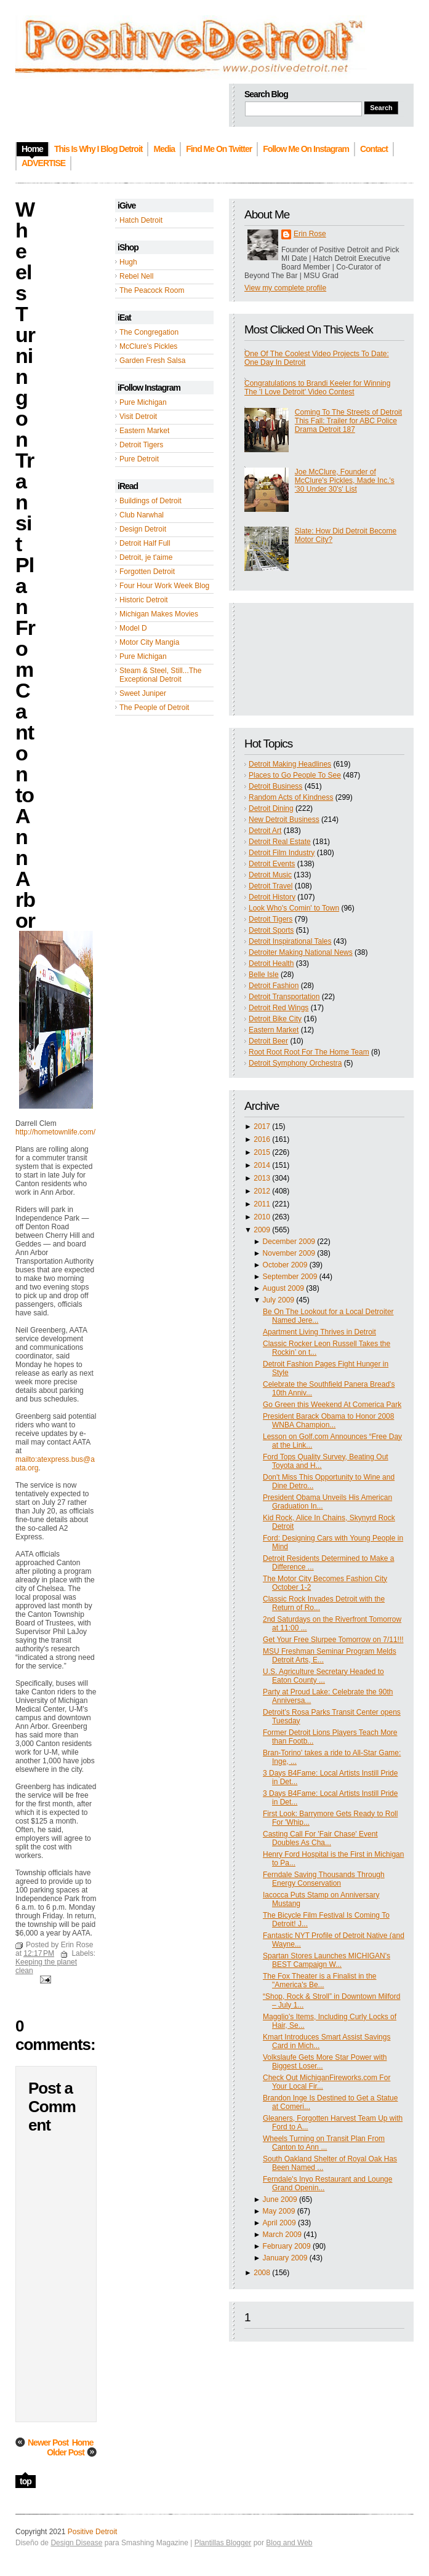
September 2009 (290, 1276)
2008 (262, 2272)
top (25, 2481)
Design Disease (76, 2542)
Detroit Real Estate (280, 841)
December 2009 (289, 1241)
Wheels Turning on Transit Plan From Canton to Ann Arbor (25, 564)
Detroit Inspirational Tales (290, 941)
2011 (262, 1204)
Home (83, 2442)
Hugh (128, 262)
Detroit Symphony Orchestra (295, 1063)
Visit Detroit (138, 416)
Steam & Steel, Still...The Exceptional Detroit (160, 675)
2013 (262, 1178)
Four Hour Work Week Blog (164, 585)
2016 (262, 1139)
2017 (262, 1126)
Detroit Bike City (275, 1019)
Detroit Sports (271, 930)
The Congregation (148, 332)
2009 (262, 1230)
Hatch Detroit (140, 220)
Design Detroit (142, 529)
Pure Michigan (143, 402)
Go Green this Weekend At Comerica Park (332, 1404)
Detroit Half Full (144, 543)
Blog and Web (289, 2542)
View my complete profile (285, 288)
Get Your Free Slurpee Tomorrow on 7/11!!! (333, 1639)
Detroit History (272, 897)
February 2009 (287, 2246)
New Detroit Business (284, 819)
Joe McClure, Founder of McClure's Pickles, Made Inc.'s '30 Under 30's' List (345, 480)
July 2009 (278, 1300)
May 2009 (279, 2211)
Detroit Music (270, 875)
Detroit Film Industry (282, 852)
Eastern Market (144, 430)
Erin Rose (310, 233)
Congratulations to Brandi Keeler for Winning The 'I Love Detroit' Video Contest (317, 387)
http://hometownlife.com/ (55, 1132)
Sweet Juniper (142, 693)
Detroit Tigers (141, 445)
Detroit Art (265, 830)
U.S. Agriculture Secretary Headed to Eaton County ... (323, 1676)
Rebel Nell (136, 276)
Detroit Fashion (274, 985)
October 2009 (285, 1265)
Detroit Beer (268, 1041)
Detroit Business (275, 786)
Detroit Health (271, 963)
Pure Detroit (139, 459)
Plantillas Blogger (223, 2542)
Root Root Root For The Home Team (309, 1052)
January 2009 (285, 2258)
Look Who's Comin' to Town (294, 908)
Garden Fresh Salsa (152, 360)
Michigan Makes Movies (158, 614)
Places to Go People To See (295, 775)
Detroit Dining (271, 808)
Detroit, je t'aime (145, 557)
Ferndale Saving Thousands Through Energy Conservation (324, 1879)
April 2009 (279, 2223)
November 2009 (289, 1253)
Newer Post (48, 2442)
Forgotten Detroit (147, 571)
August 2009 (283, 1288)
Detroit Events (272, 863)
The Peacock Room (151, 290)
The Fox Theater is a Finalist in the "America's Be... (320, 1980)
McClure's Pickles (148, 346)
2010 (262, 1217)
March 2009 (282, 2234)
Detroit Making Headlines (290, 764)
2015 (262, 1152)
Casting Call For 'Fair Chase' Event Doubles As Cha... (320, 1838)
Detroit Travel (270, 886)
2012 (262, 1191)
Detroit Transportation (284, 996)
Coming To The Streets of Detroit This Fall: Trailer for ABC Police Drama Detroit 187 (348, 421)
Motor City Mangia (149, 642)
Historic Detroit (143, 600)
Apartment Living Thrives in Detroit (319, 1332)
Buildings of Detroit (150, 500)
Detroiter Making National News (301, 952)
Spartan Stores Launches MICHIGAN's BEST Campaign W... (326, 1960)
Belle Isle (264, 974)
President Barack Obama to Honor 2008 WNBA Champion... (328, 1420)
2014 (262, 1165)
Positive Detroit (93, 2531)
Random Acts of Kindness (291, 797)
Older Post (65, 2452)
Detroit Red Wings (278, 1007)
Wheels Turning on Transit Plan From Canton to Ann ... (324, 2142)
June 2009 (280, 2199)
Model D (133, 628)
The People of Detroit (154, 707)
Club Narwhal (141, 515)
